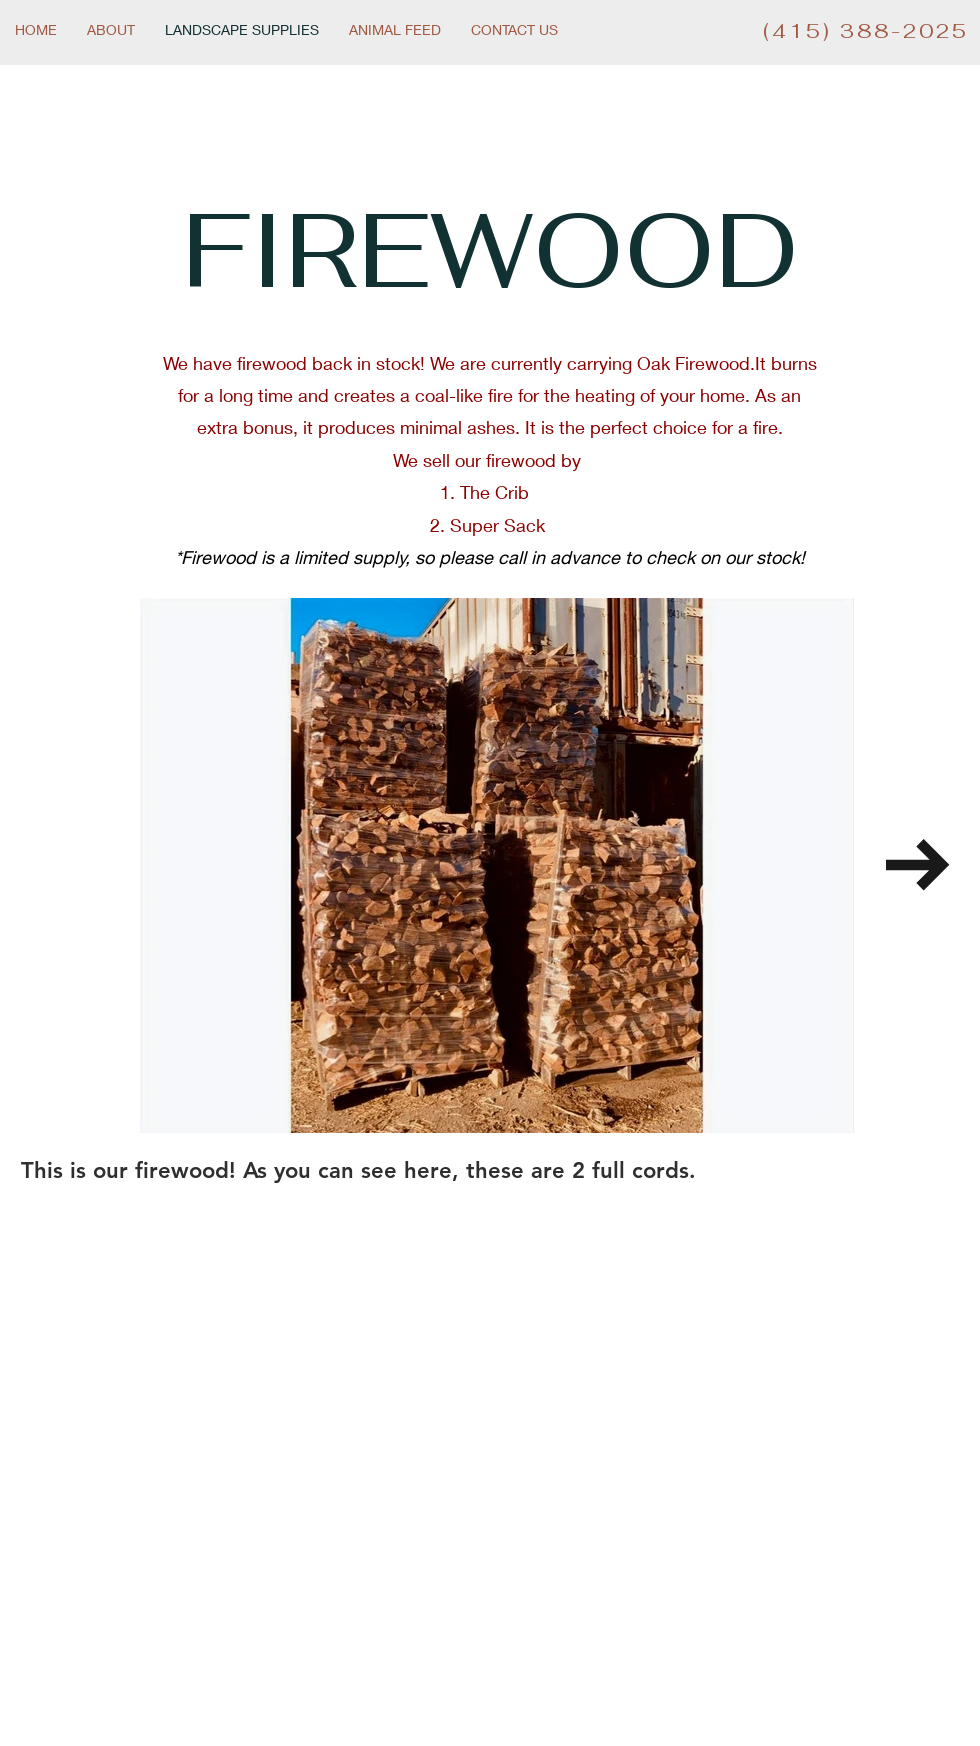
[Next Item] (918, 865)
